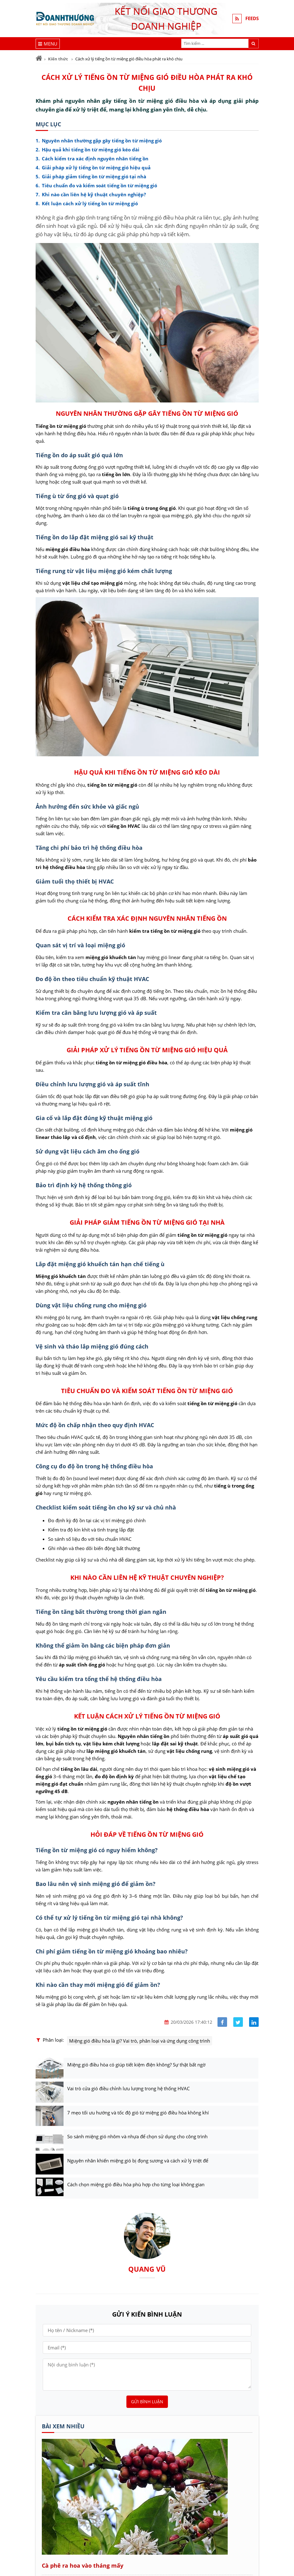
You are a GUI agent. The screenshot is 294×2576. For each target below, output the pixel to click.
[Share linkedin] (254, 2022)
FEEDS (252, 18)
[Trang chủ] (39, 58)
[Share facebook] (222, 2022)
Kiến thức (58, 59)
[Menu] (48, 44)
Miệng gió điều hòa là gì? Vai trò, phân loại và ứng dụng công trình (139, 2041)
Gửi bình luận (147, 2401)
